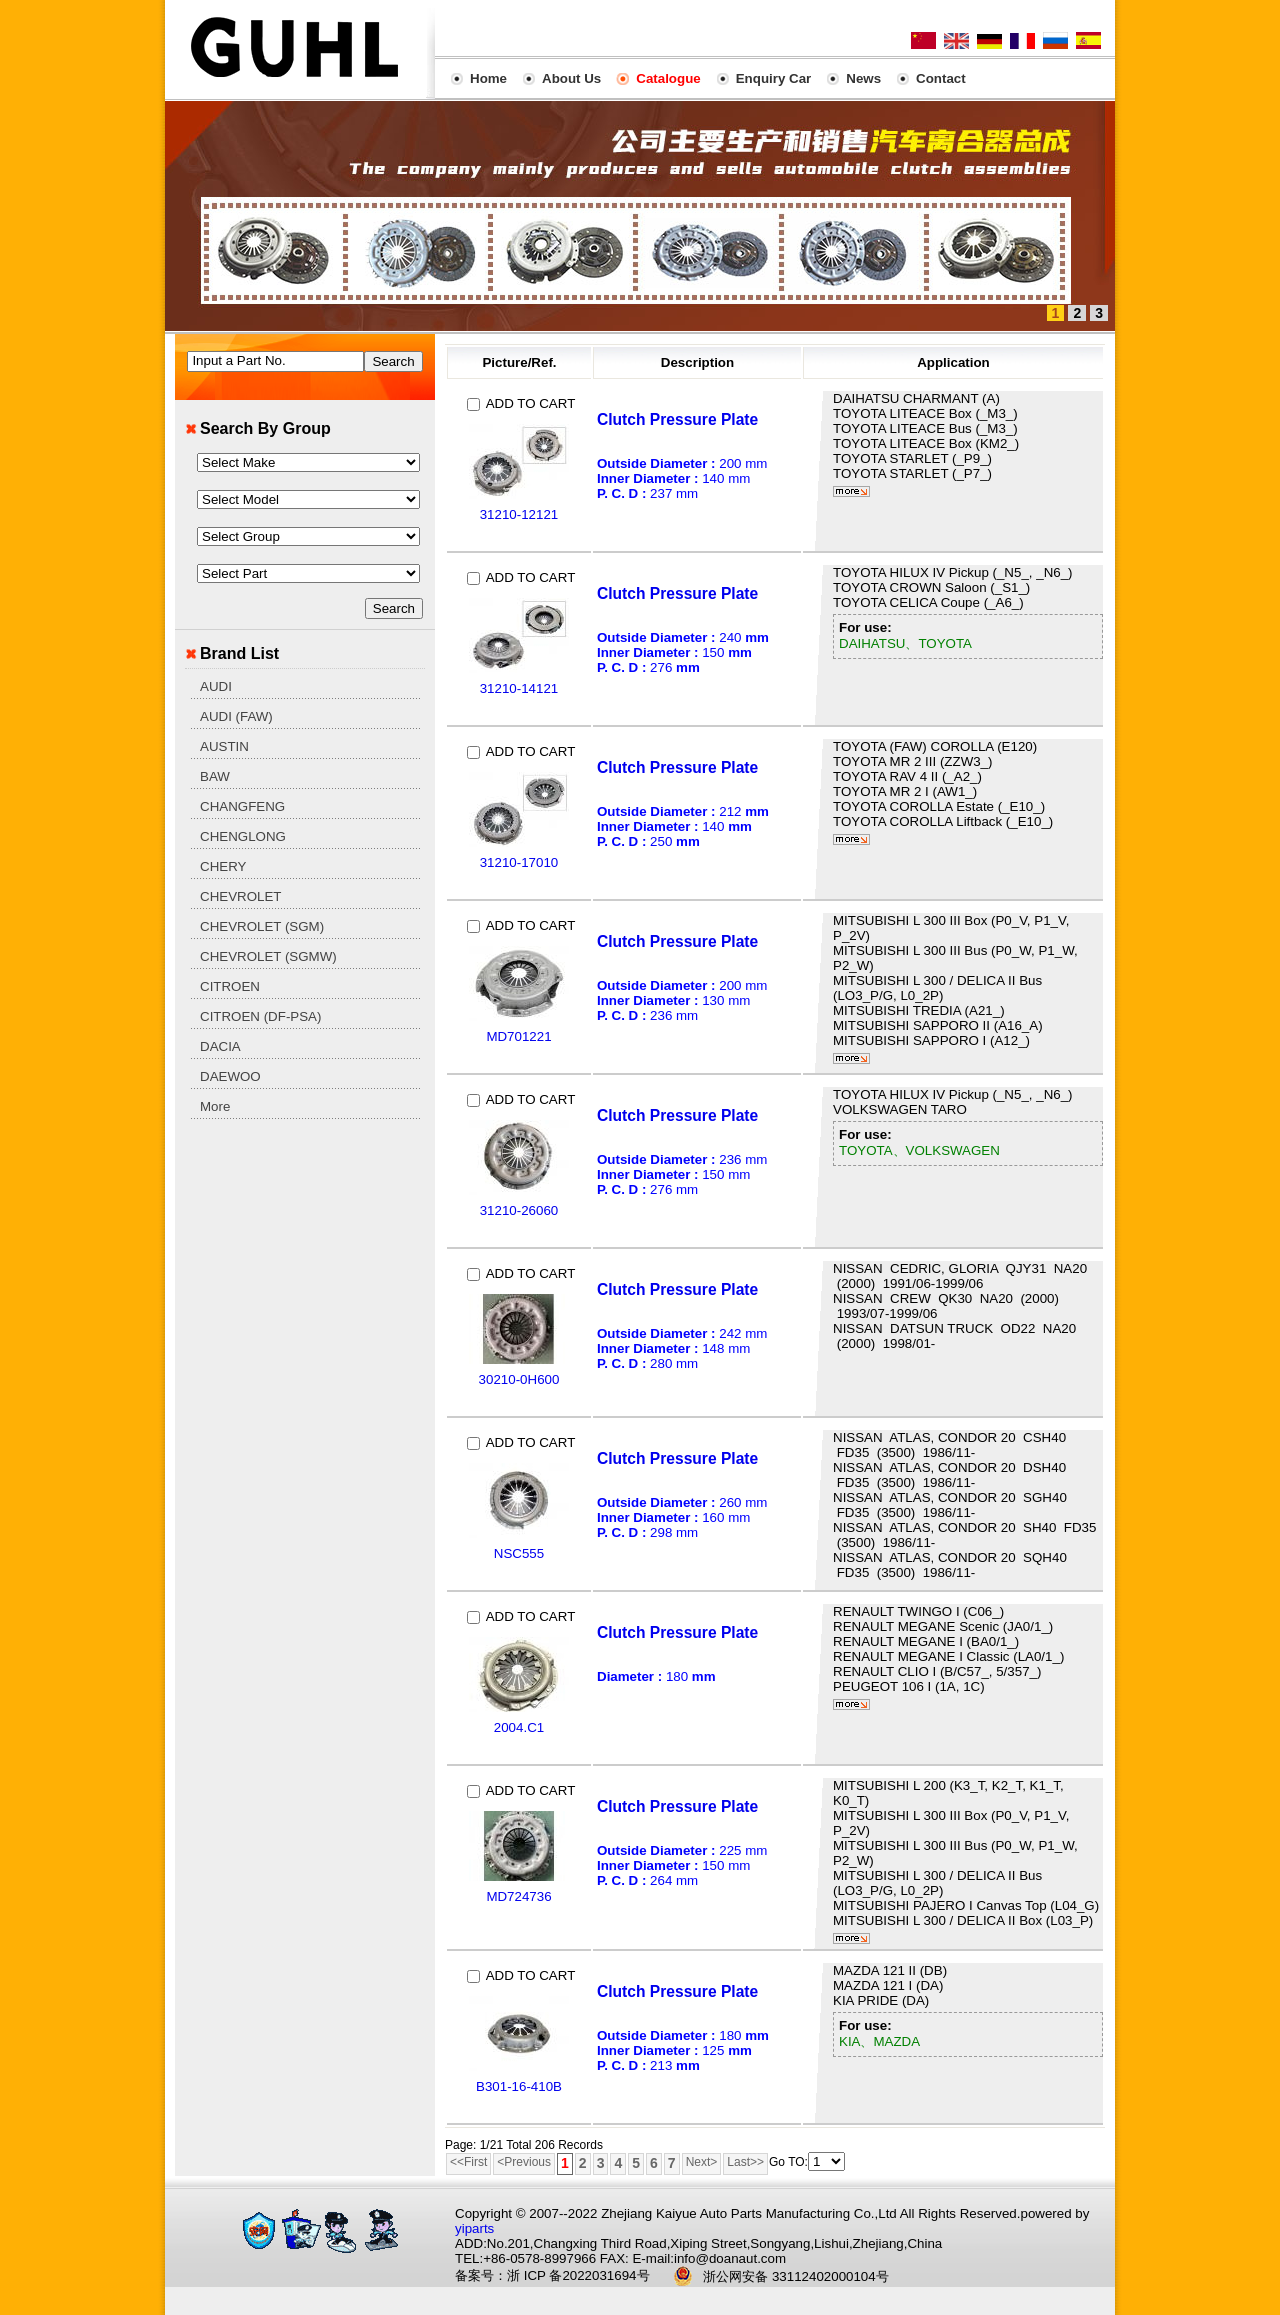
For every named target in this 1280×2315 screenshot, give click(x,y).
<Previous (524, 2162)
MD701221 (518, 1036)
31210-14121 (519, 688)
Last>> (745, 2162)
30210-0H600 (519, 1379)
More (215, 1106)
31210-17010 (519, 862)
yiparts (474, 2228)
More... (851, 491)
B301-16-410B (519, 2086)
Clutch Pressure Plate (677, 419)
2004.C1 (519, 1727)
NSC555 (519, 1553)
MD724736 (518, 1896)
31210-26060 (519, 1210)
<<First (468, 2162)
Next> (702, 2162)
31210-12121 (519, 514)
